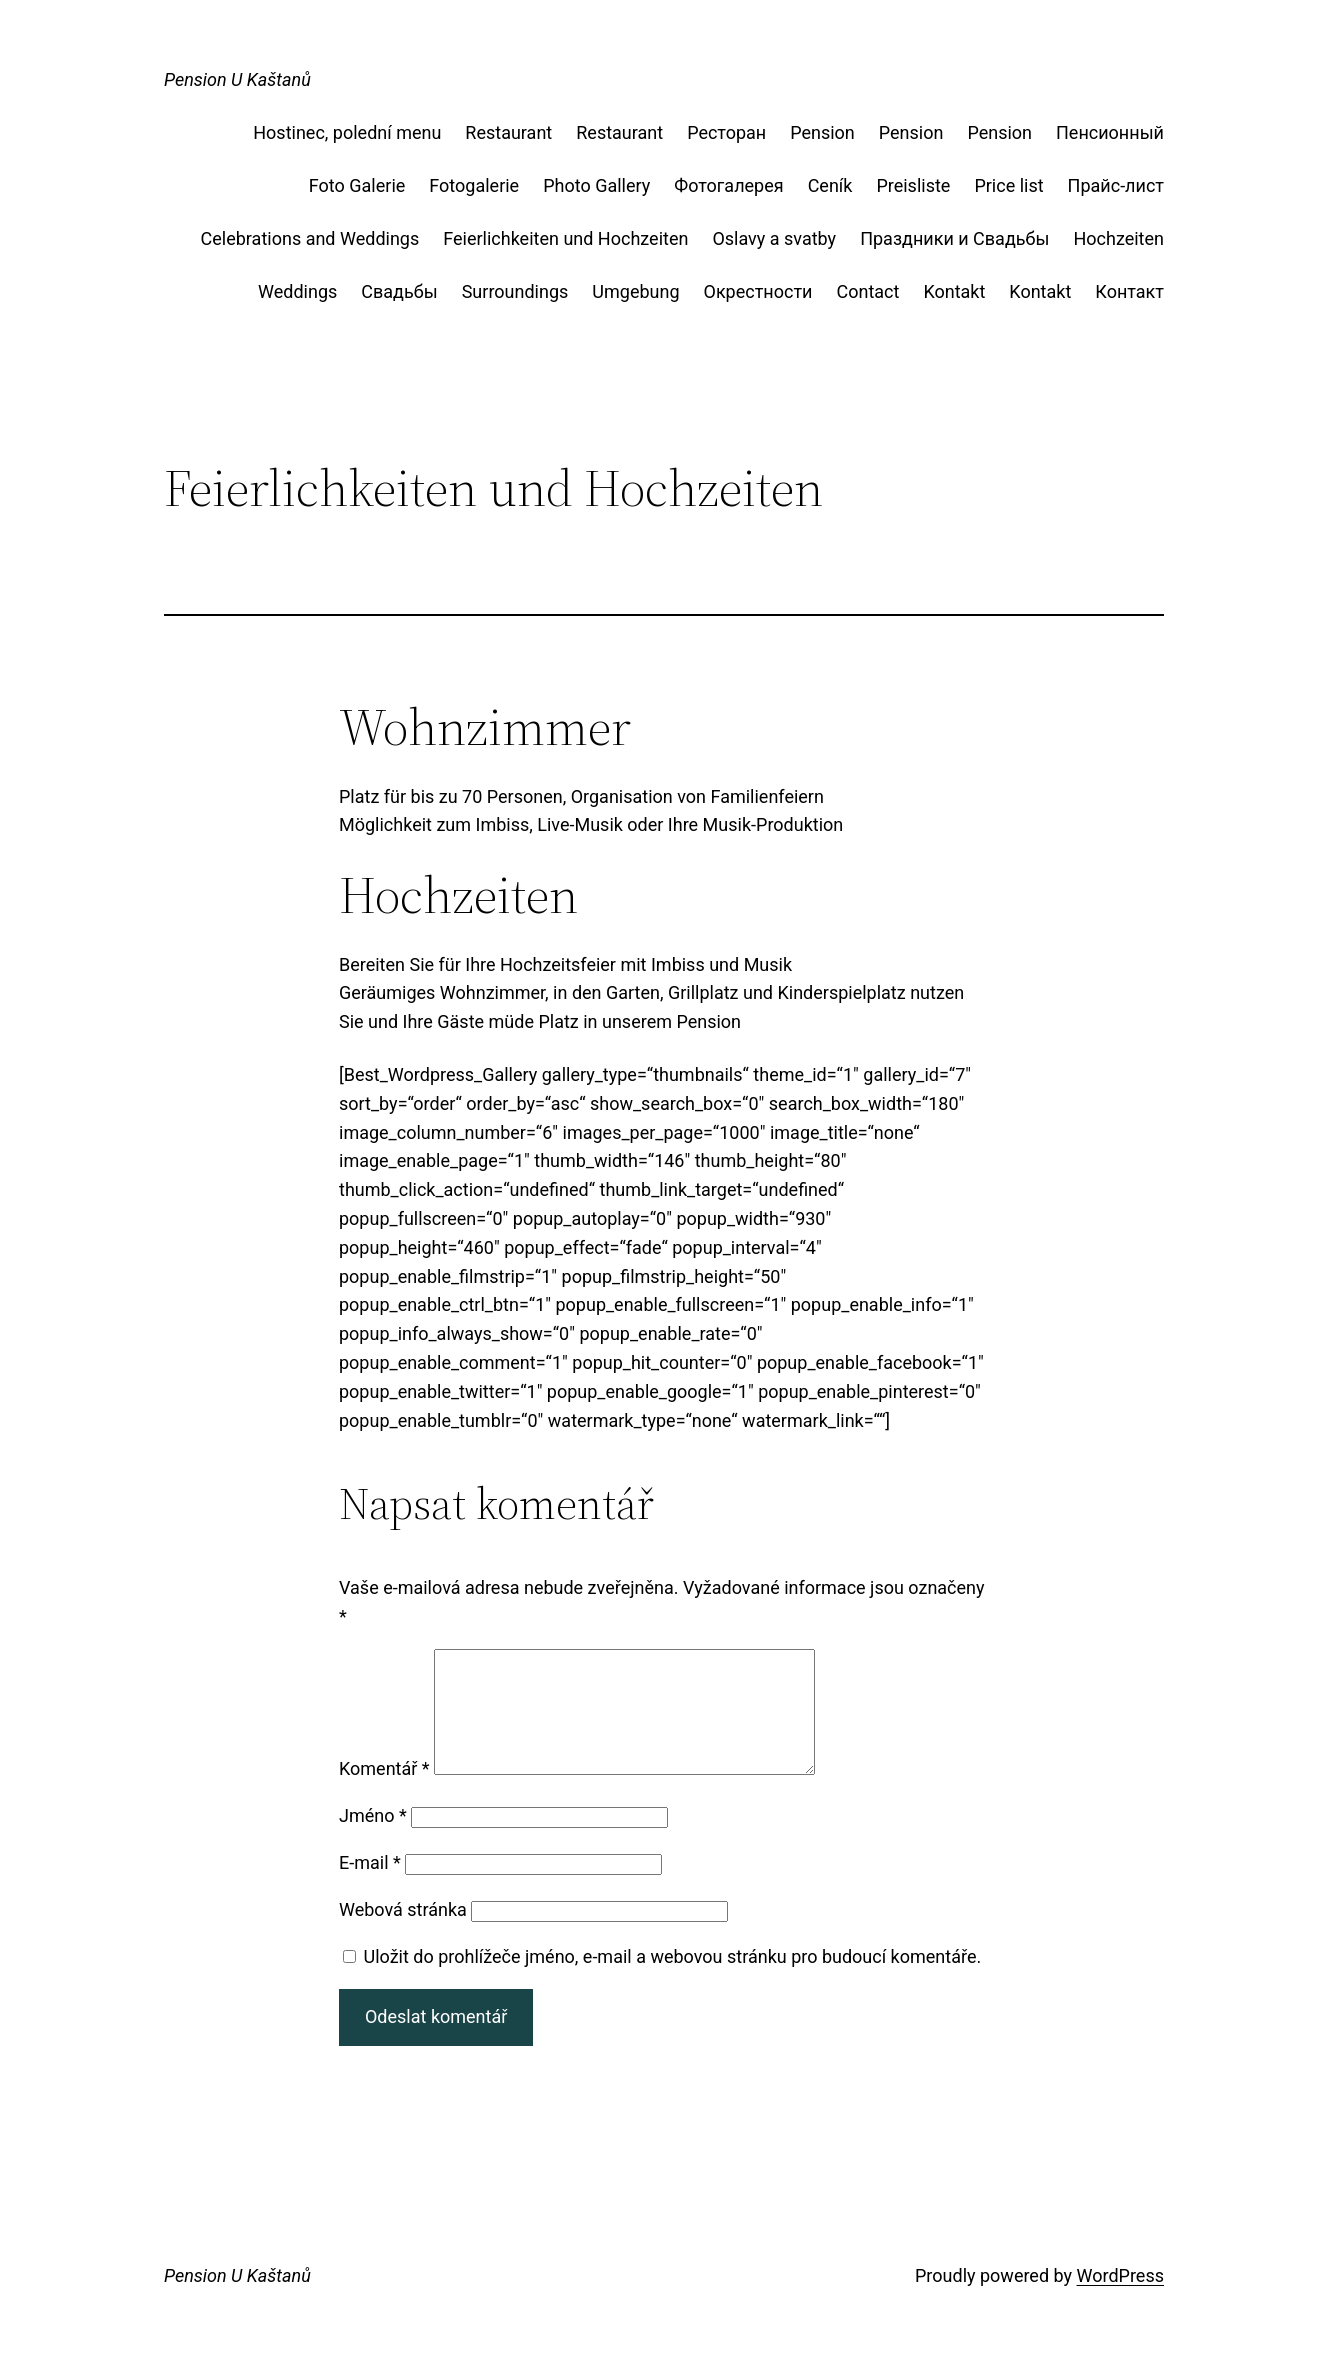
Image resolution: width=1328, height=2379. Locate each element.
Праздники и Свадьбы (954, 238)
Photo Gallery (596, 185)
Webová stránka (403, 1933)
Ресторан (726, 132)
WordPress (1120, 2299)
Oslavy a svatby (774, 238)
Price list (1008, 185)
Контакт (1129, 291)
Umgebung (635, 291)
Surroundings (515, 291)
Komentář (384, 1792)
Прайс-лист (1116, 185)
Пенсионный (1110, 132)
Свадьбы (399, 291)
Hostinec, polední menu (347, 132)
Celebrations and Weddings (310, 238)
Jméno (373, 1839)
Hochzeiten (1118, 238)
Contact (867, 291)
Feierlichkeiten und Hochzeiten (565, 238)
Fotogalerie (474, 185)
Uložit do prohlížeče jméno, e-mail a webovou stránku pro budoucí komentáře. (672, 1980)
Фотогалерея (728, 185)
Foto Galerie (357, 185)
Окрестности (758, 291)
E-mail (370, 1886)
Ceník (830, 185)
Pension (822, 132)
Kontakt (954, 291)
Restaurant (508, 132)
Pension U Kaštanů (237, 79)
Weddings (297, 291)
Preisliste (913, 185)
